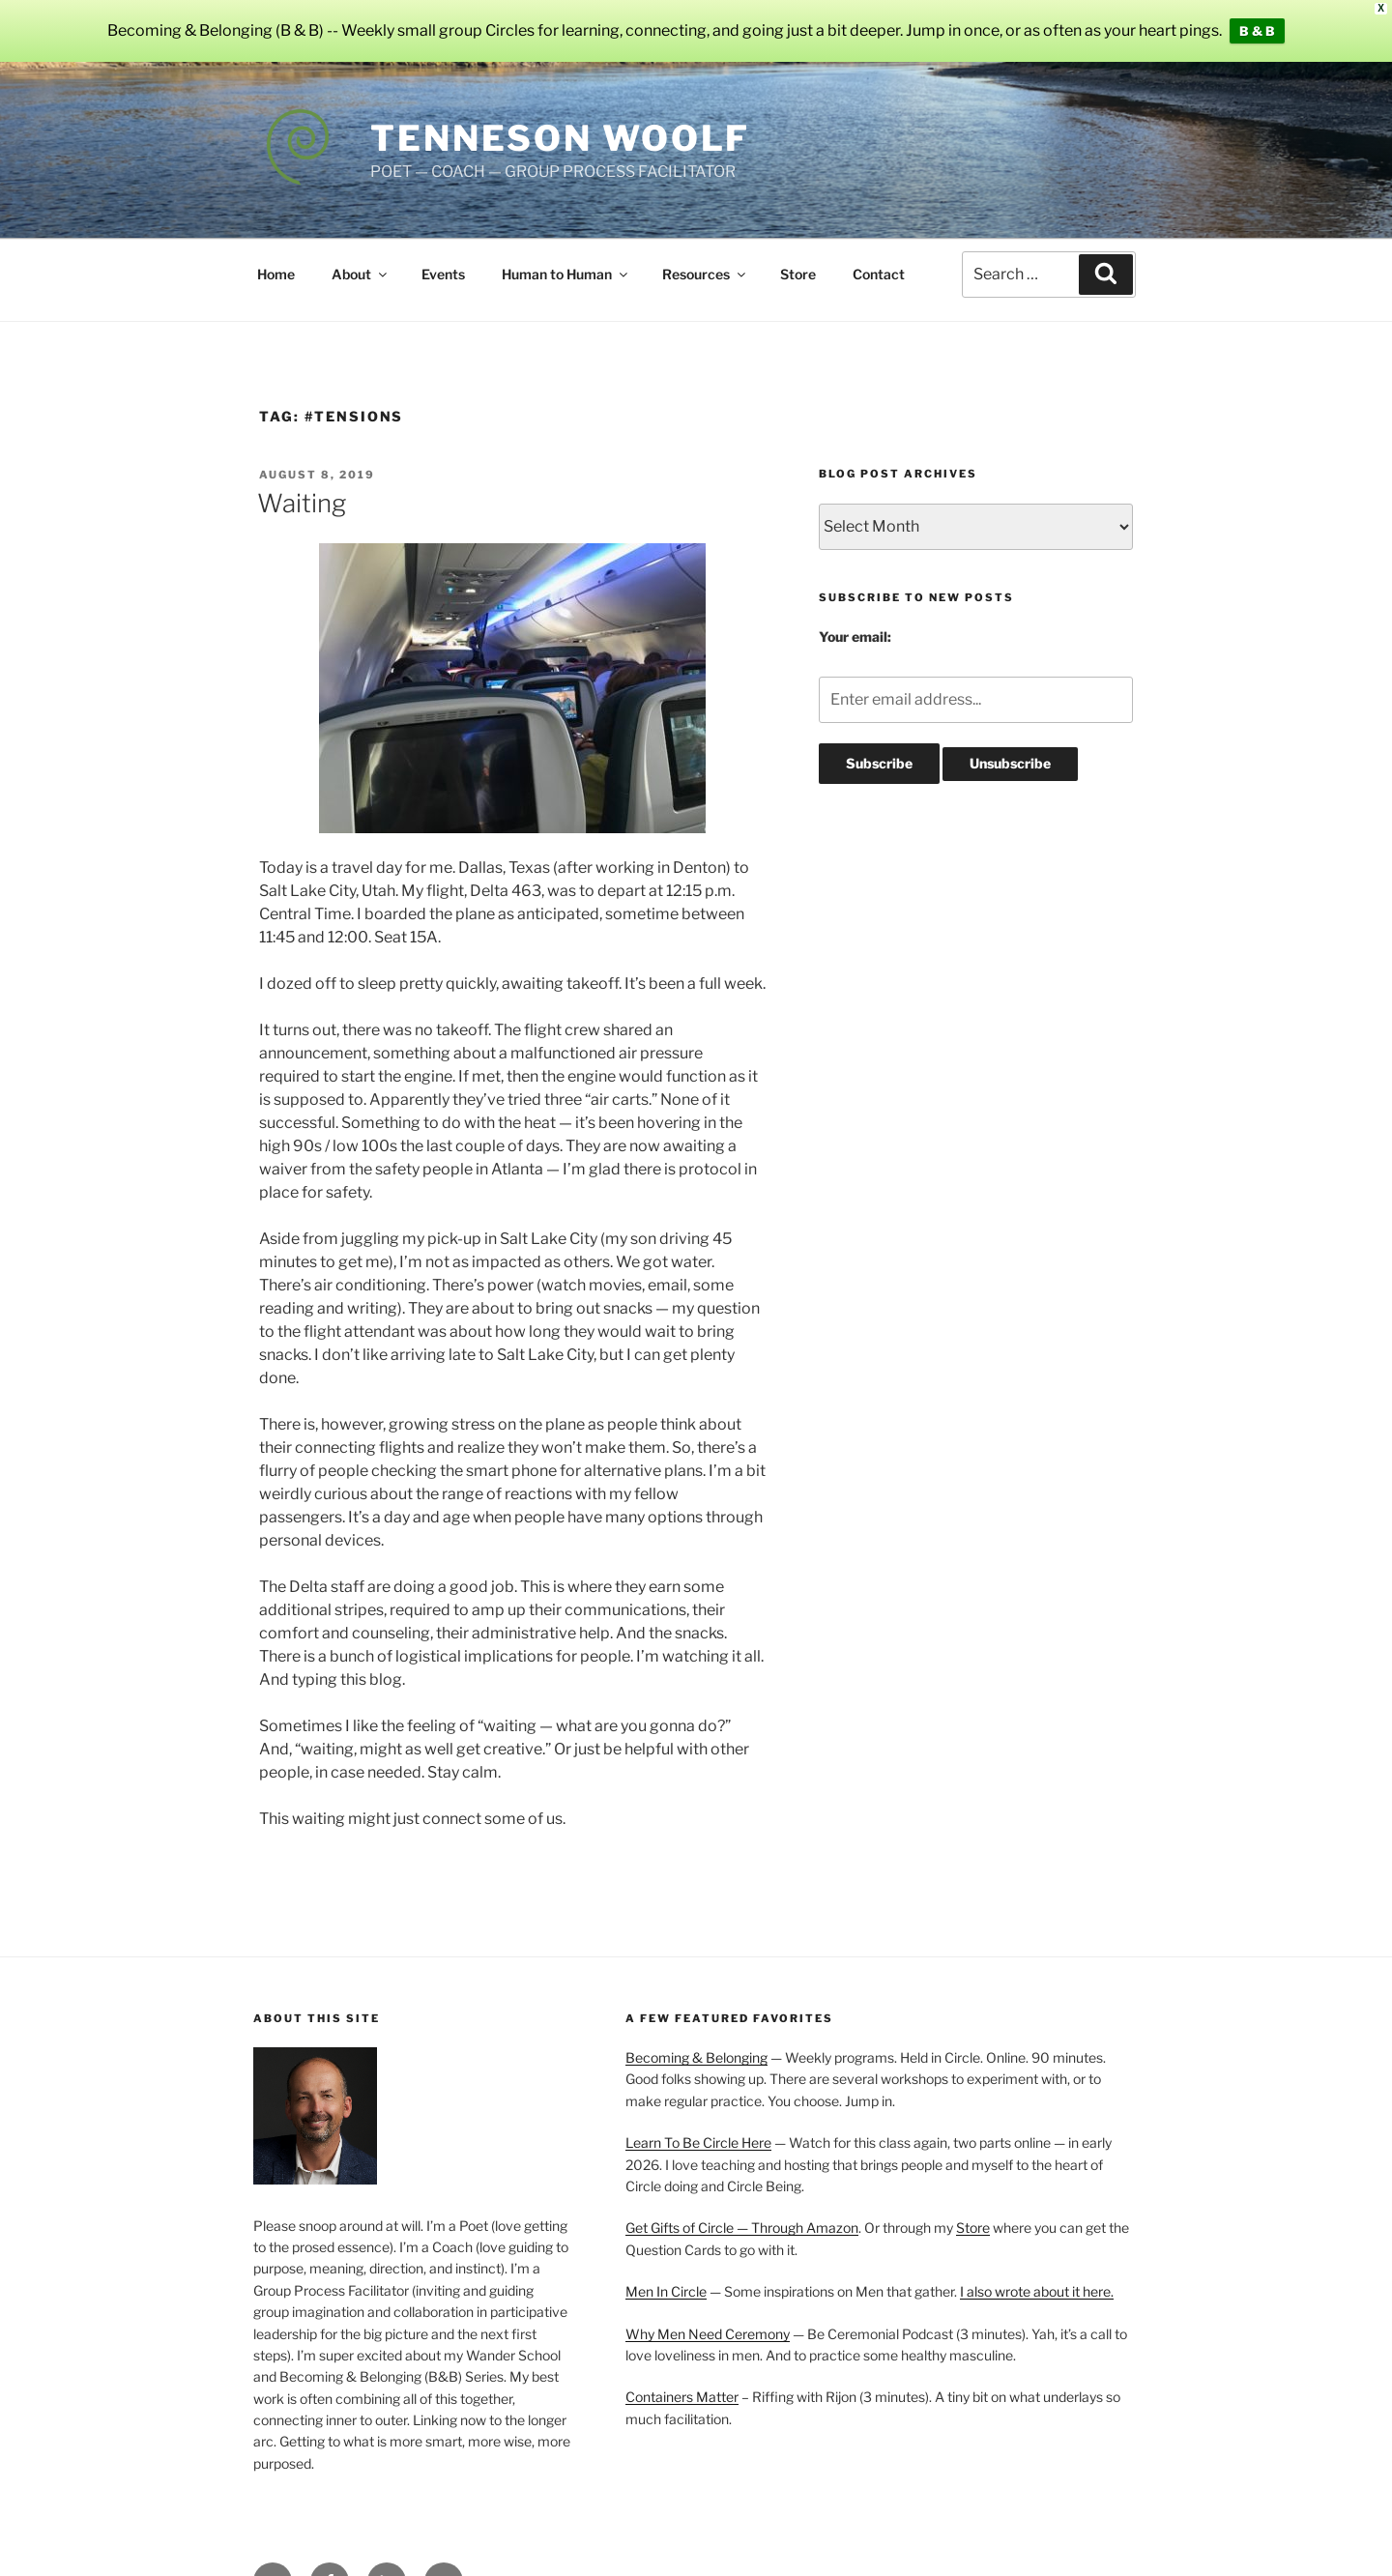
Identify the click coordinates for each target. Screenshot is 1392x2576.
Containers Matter (682, 2396)
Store (798, 273)
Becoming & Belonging (696, 2057)
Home (276, 273)
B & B (1257, 31)
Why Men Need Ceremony (707, 2333)
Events (443, 273)
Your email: (855, 636)
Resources (705, 273)
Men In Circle (666, 2291)
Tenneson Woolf (560, 138)
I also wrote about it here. (1037, 2291)
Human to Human (566, 273)
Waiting (301, 502)
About (361, 273)
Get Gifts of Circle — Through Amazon (741, 2227)
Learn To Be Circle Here (698, 2142)
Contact (879, 273)
